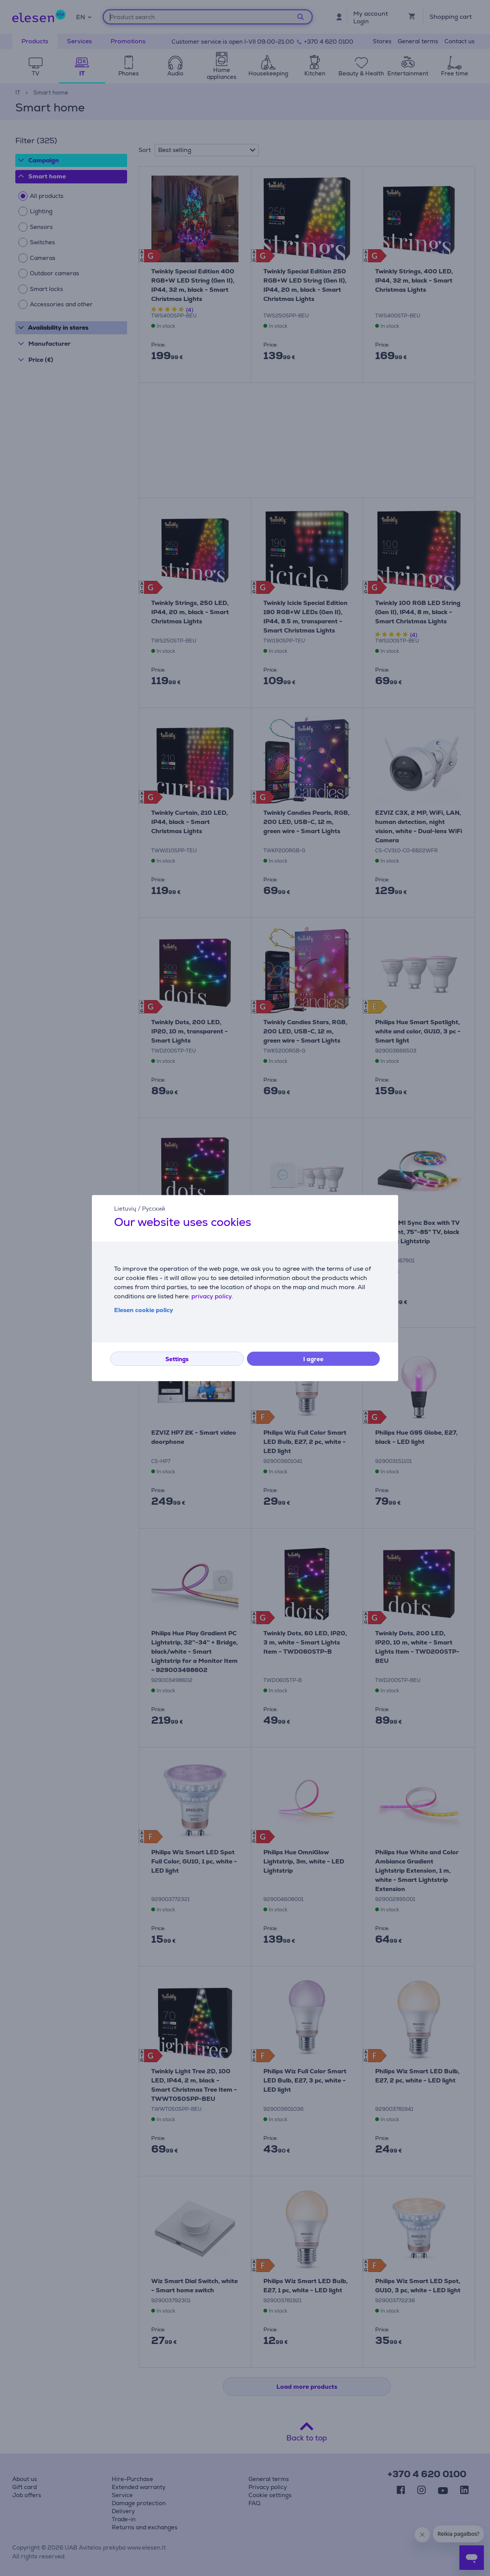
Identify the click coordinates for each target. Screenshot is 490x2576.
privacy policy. (212, 1296)
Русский (153, 1208)
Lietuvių (125, 1208)
